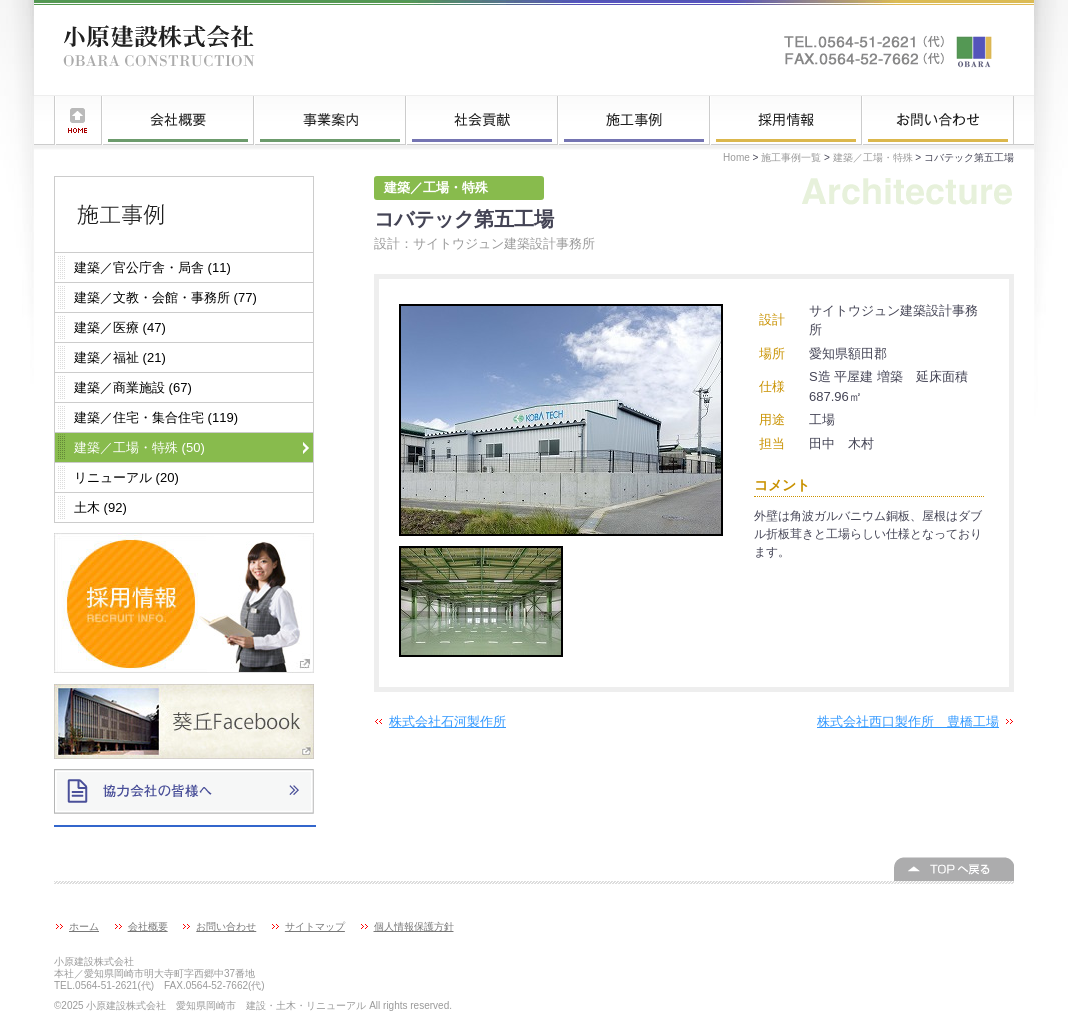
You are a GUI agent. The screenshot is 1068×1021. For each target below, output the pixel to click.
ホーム (78, 120)
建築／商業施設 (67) (133, 387)
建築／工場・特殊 (873, 157)
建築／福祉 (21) (120, 357)
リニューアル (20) (126, 477)
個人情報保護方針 (414, 926)
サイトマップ (315, 926)
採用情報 (786, 120)
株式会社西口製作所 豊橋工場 (908, 721)
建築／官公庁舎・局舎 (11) (152, 267)
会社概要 (178, 120)
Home (736, 157)
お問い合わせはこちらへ (889, 50)
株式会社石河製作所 (447, 721)
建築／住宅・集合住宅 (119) (156, 417)
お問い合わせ (938, 120)
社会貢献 (482, 120)
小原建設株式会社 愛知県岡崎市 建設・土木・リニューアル (159, 50)
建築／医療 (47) (120, 327)
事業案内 (330, 120)
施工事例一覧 (634, 120)
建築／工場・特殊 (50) (139, 447)
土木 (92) (100, 507)
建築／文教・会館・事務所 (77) (165, 297)
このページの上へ (954, 869)
